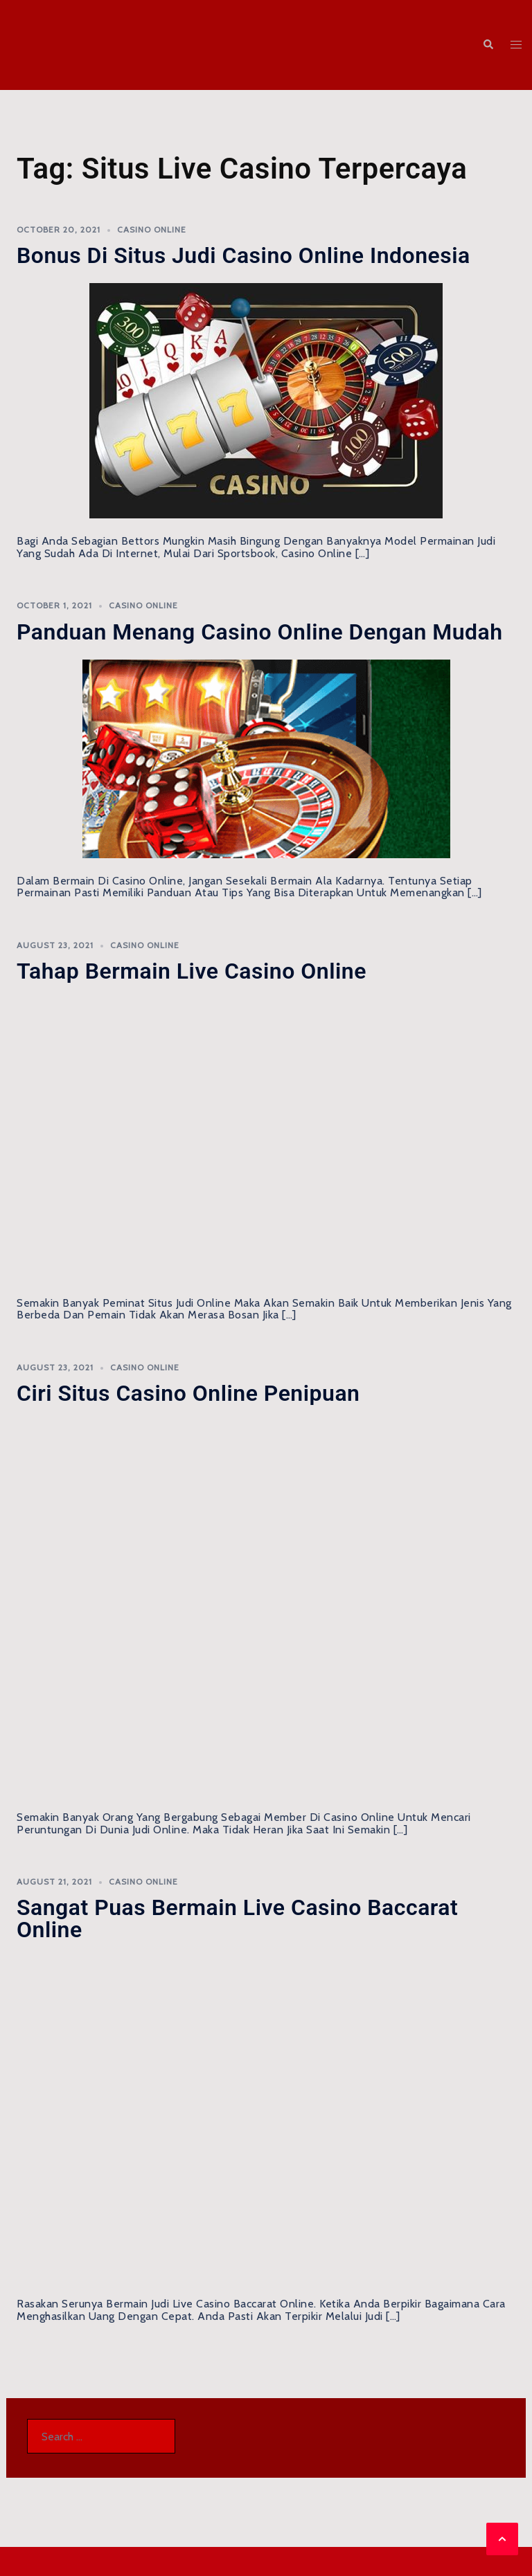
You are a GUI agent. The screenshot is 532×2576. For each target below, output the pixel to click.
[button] (487, 45)
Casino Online (151, 229)
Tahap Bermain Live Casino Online (191, 971)
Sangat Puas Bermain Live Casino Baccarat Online (237, 1918)
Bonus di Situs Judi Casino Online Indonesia (243, 255)
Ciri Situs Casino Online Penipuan (188, 1393)
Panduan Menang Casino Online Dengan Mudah (260, 632)
